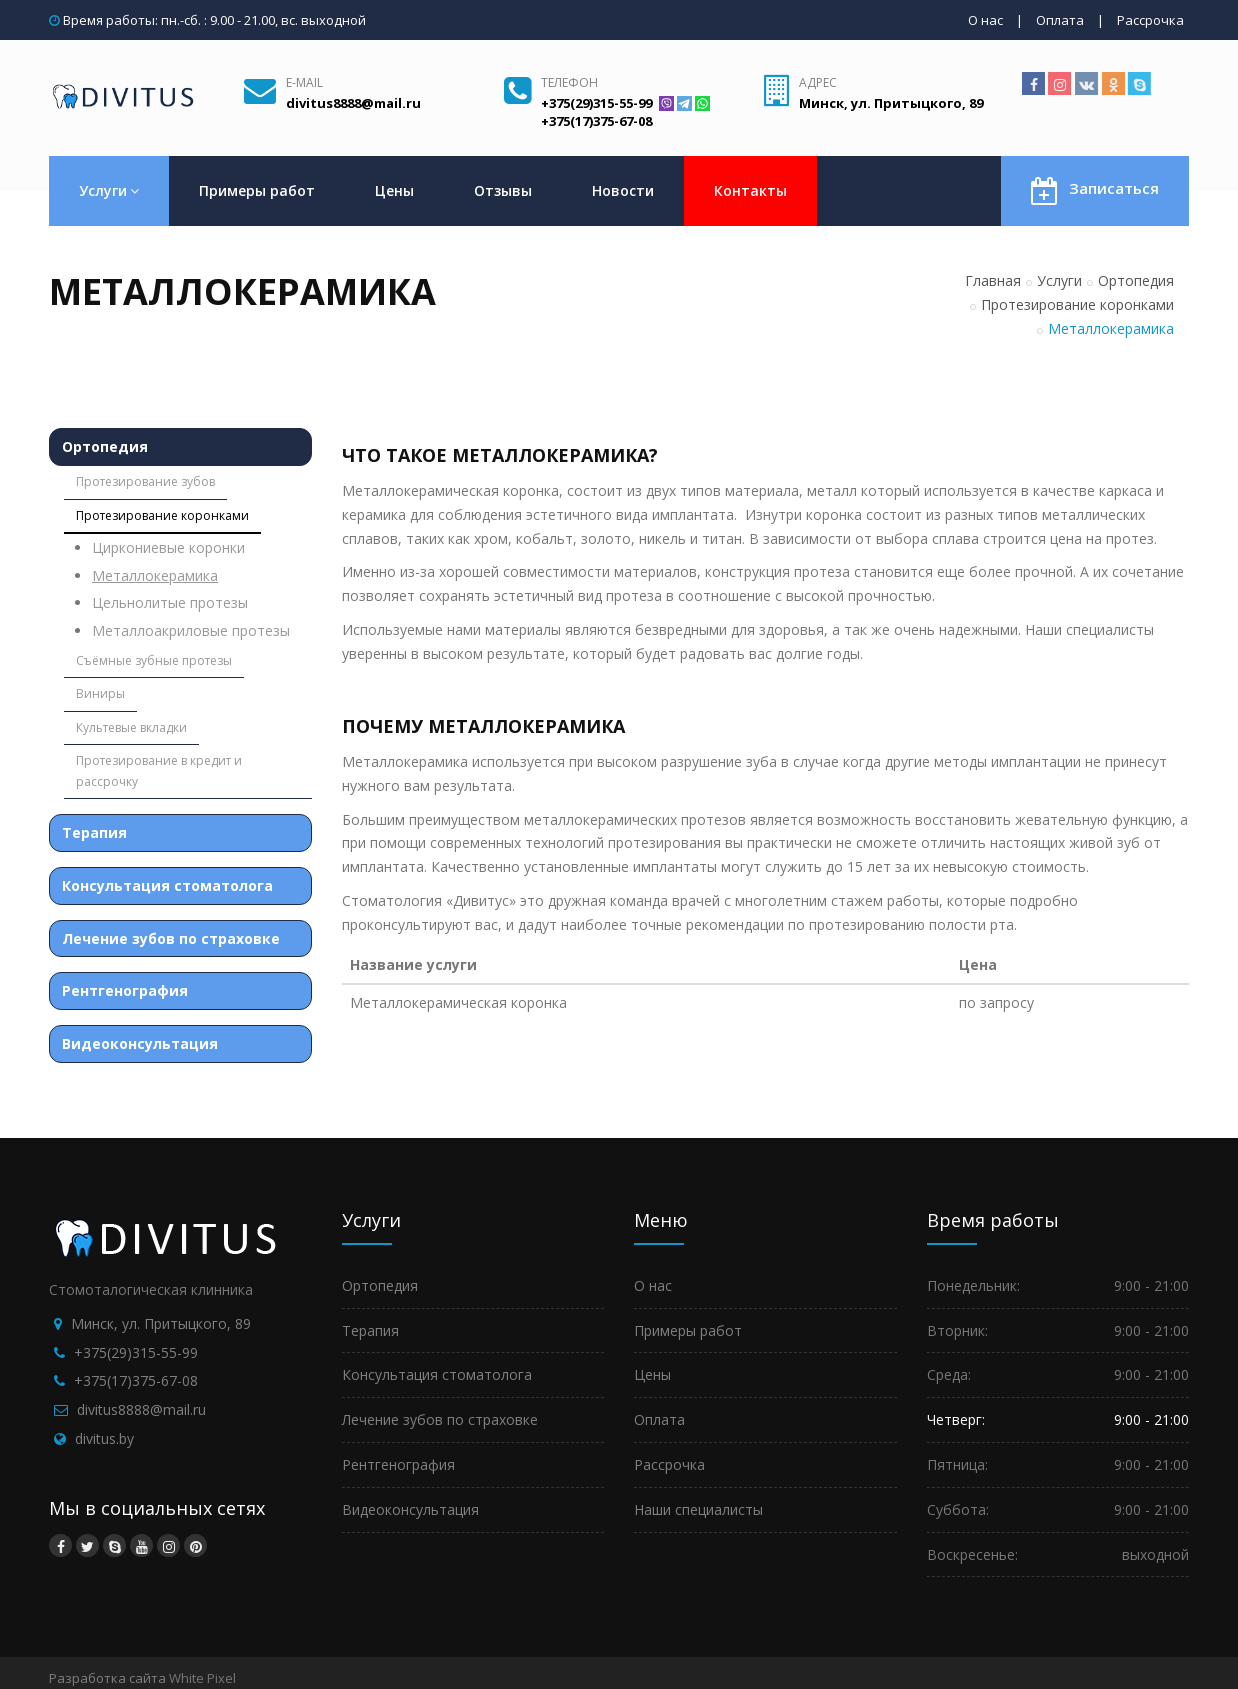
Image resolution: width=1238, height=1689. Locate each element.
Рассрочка (1150, 20)
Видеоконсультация (140, 1043)
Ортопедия (1136, 280)
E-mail (304, 82)
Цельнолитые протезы (170, 602)
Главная (993, 280)
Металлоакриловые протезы (191, 630)
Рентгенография (125, 990)
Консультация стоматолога (167, 885)
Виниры (100, 693)
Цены (394, 190)
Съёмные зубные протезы (154, 660)
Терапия (94, 832)
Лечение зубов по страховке (171, 938)
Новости (623, 190)
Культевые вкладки (131, 727)
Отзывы (503, 190)
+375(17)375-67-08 (136, 1380)
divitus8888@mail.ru (141, 1409)
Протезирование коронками (1077, 304)
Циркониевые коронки (168, 547)
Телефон (569, 82)
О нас (985, 20)
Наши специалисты (698, 1509)
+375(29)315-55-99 (136, 1352)
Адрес (818, 82)
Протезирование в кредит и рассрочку (159, 770)
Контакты (750, 190)
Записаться (1095, 189)
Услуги (109, 190)
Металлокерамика (155, 575)
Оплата (1060, 20)
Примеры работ (257, 190)
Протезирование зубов (145, 481)
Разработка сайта (107, 1678)
